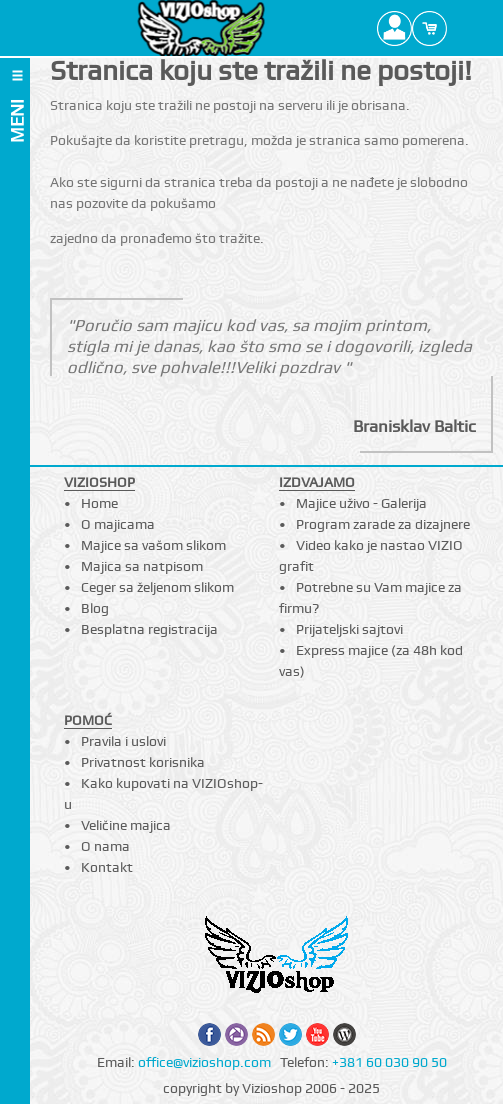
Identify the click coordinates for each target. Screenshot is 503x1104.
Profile (394, 28)
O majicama (118, 524)
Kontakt (107, 867)
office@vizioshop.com (204, 1062)
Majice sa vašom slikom (153, 545)
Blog (95, 608)
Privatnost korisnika (143, 762)
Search (464, 28)
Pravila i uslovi (123, 741)
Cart (429, 28)
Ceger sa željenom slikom (157, 587)
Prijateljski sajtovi (349, 629)
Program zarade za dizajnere (383, 524)
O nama (105, 846)
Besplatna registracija (149, 629)
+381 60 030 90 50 (389, 1062)
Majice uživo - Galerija (361, 503)
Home (99, 503)
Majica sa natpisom (142, 566)
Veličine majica (126, 825)
